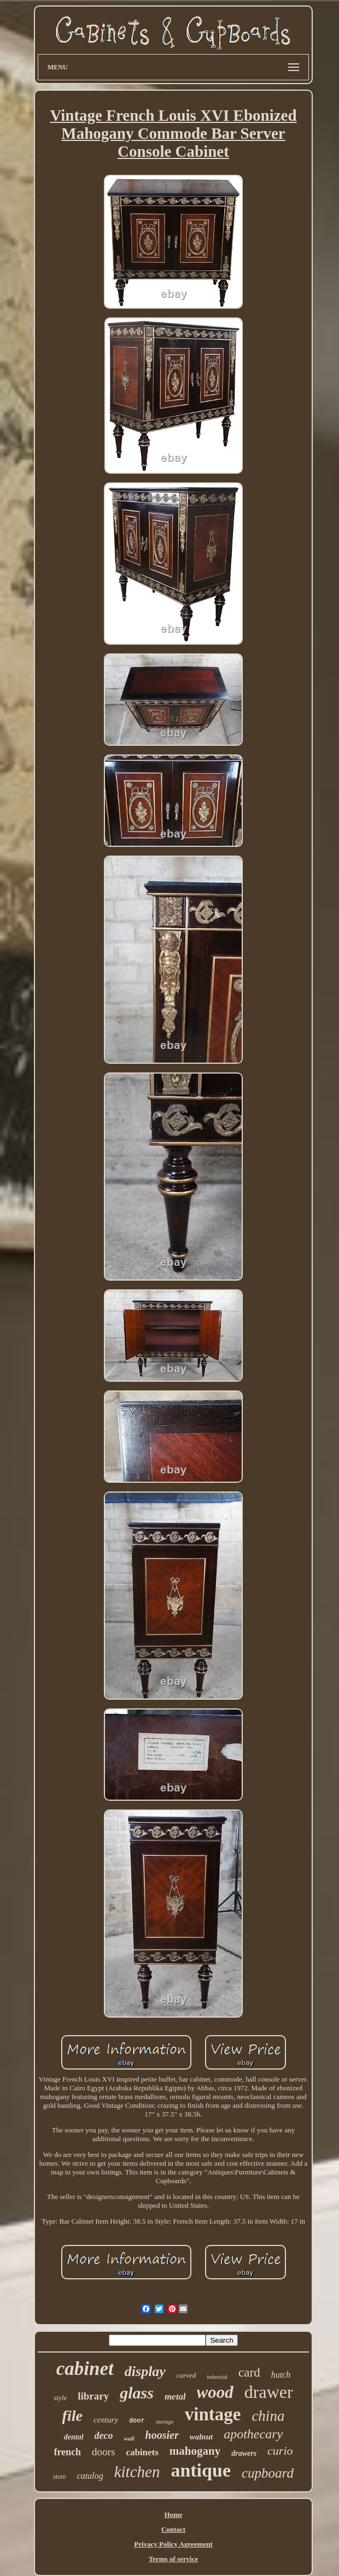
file (72, 2415)
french (67, 2452)
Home (173, 2514)
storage (165, 2421)
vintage (213, 2414)
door (137, 2421)
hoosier (162, 2435)
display (145, 2371)
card (249, 2372)
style (60, 2398)
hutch (281, 2374)
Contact (173, 2529)
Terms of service (173, 2559)
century (105, 2419)
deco (104, 2435)
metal (175, 2396)
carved (186, 2375)
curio (280, 2450)
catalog (90, 2475)
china (268, 2416)
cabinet (85, 2368)
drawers (243, 2453)
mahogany (195, 2450)
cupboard (268, 2473)
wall (129, 2438)
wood (215, 2392)
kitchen (137, 2471)
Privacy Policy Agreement (173, 2544)
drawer (268, 2392)
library (93, 2396)
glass (137, 2393)
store (59, 2476)
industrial (217, 2377)
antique (201, 2470)
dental (74, 2437)
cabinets (142, 2452)
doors (103, 2451)
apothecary (253, 2434)
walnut (201, 2436)
